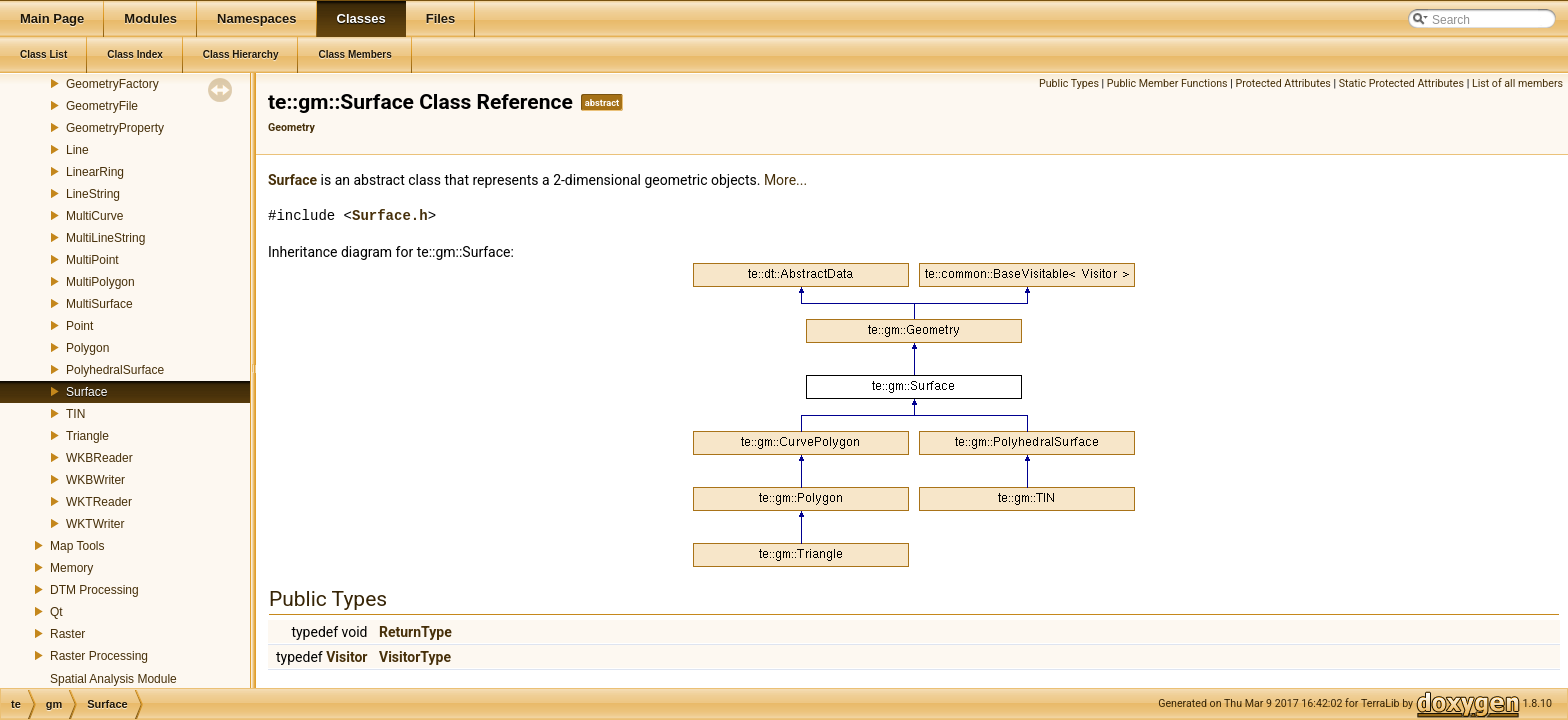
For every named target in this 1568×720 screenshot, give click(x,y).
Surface (86, 392)
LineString (93, 194)
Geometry (291, 127)
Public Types (1069, 83)
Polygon (87, 348)
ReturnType (415, 632)
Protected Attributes (1283, 83)
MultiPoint (92, 260)
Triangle (87, 436)
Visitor (346, 657)
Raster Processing (99, 656)
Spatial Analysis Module (113, 679)
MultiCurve (94, 216)
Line (77, 150)
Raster (67, 634)
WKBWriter (95, 480)
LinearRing (95, 172)
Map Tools (77, 546)
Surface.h (390, 215)
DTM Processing (94, 590)
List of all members (1517, 83)
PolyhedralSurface (115, 370)
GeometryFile (102, 106)
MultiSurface (99, 304)
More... (785, 180)
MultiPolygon (100, 282)
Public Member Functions (1167, 83)
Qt (56, 612)
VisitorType (415, 657)
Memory (71, 568)
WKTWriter (95, 524)
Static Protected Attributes (1401, 83)
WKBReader (99, 458)
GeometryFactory (112, 84)
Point (79, 326)
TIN (75, 414)
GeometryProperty (115, 128)
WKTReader (99, 502)
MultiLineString (105, 238)
